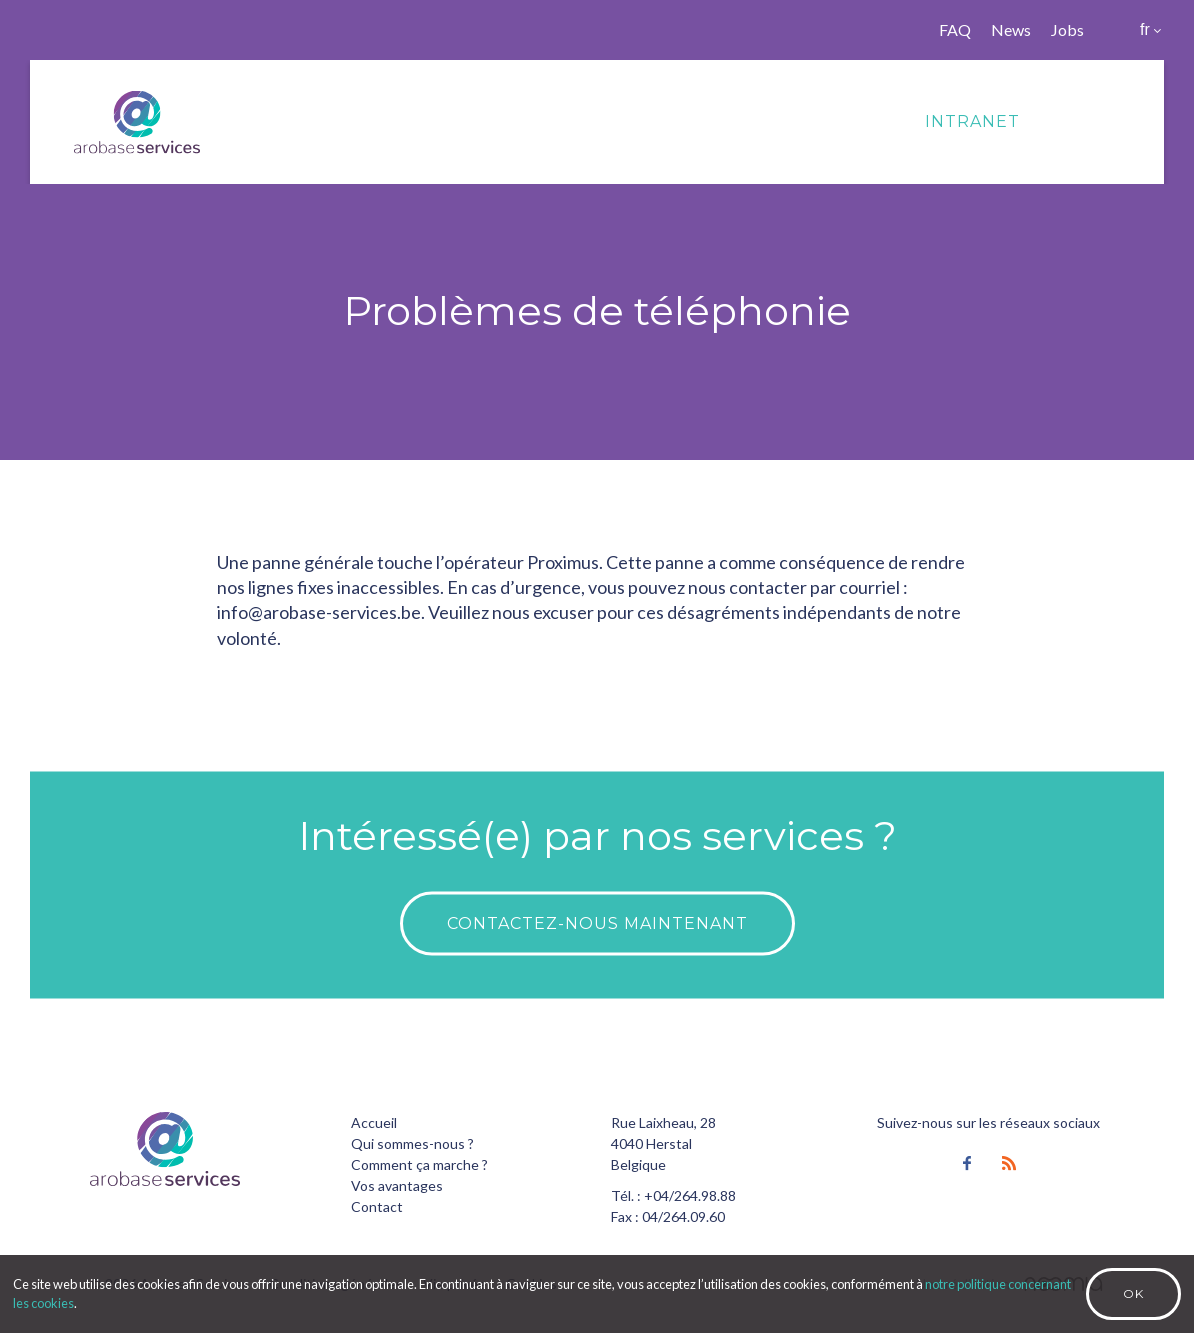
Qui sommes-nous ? (412, 1143)
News (1011, 29)
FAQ (955, 29)
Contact (377, 1206)
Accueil (374, 1122)
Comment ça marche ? (419, 1164)
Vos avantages (397, 1185)
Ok (1133, 1293)
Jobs (1067, 29)
